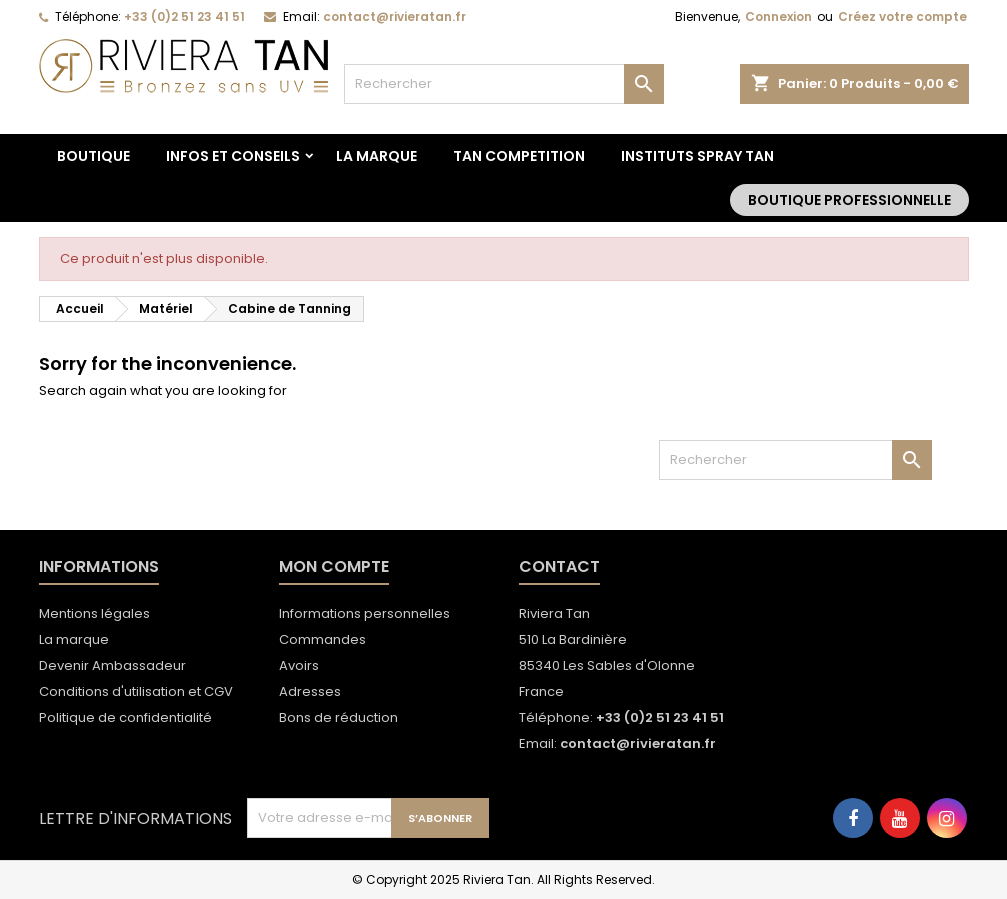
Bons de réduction (338, 717)
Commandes (322, 639)
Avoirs (299, 665)
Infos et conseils (233, 156)
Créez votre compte (902, 16)
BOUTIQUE (93, 156)
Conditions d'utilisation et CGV (136, 691)
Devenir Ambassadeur (112, 665)
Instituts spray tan (697, 156)
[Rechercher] (504, 84)
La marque (376, 156)
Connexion (778, 16)
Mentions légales (94, 613)
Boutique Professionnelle (849, 200)
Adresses (310, 691)
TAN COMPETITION (519, 156)
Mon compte (334, 566)
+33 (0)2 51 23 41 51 (184, 16)
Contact (559, 566)
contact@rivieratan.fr (394, 16)
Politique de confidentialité (125, 717)
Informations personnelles (364, 613)
